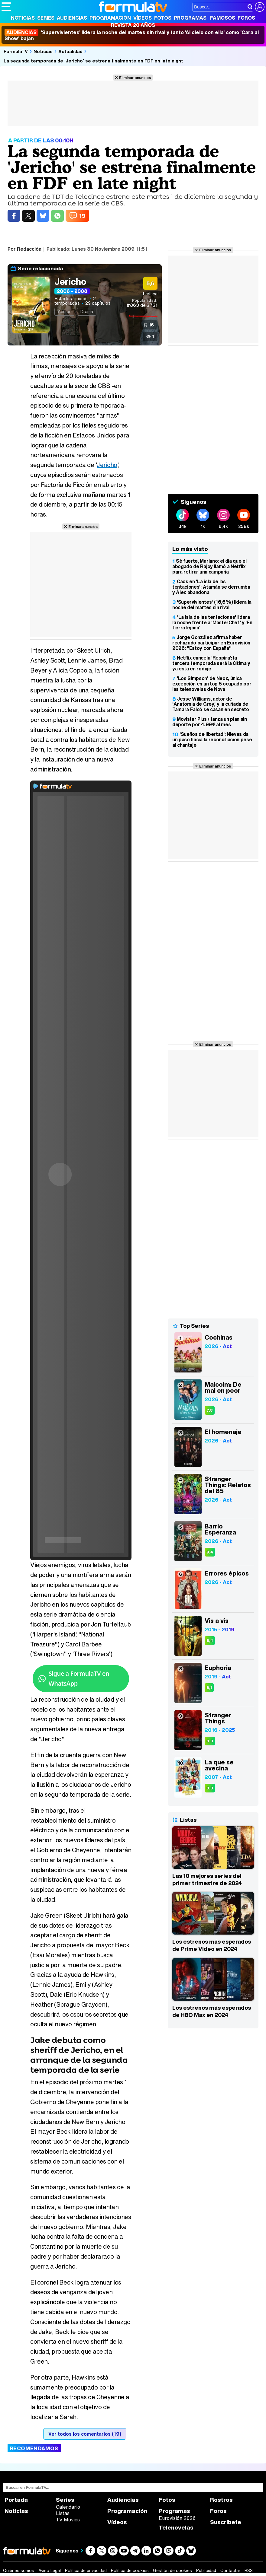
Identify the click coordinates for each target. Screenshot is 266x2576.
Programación (110, 17)
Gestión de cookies (172, 2570)
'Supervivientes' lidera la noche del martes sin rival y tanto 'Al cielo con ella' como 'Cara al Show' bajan (132, 35)
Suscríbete (225, 2522)
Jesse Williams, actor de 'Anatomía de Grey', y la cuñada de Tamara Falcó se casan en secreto (210, 704)
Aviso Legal (49, 2570)
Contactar (230, 2570)
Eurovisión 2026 (177, 2518)
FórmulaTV (16, 51)
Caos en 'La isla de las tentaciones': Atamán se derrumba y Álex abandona (211, 587)
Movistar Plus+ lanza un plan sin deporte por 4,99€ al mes (209, 721)
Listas (63, 2513)
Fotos (162, 17)
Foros (246, 17)
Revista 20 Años (133, 25)
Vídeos (142, 17)
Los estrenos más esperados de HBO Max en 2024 (211, 2011)
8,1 (209, 1687)
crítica (149, 294)
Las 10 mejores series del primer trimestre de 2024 (207, 1879)
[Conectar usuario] (259, 7)
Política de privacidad (86, 2570)
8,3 (209, 1741)
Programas (190, 17)
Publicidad (206, 2570)
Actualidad (70, 51)
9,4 (209, 1552)
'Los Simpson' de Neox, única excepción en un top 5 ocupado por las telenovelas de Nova (211, 684)
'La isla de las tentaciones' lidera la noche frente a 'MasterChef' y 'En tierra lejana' (212, 622)
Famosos (222, 17)
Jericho (70, 281)
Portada (16, 2499)
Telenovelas (176, 2527)
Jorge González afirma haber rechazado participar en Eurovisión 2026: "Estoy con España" (211, 643)
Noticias (23, 17)
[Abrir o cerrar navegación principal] (6, 6)
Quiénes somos (18, 2570)
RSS (249, 2570)
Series (45, 17)
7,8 (209, 1410)
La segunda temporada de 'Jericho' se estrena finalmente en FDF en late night (93, 60)
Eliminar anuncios (135, 77)
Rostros (221, 2499)
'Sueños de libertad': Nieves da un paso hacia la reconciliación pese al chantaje (212, 739)
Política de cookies (130, 2570)
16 (151, 324)
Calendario (68, 2507)
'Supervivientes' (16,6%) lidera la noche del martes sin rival (211, 604)
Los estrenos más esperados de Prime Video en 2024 (211, 1945)
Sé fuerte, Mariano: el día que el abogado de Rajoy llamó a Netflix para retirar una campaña (209, 566)
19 (82, 215)
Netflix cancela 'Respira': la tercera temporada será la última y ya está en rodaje (211, 663)
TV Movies (68, 2519)
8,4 (209, 1640)
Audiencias (72, 17)
